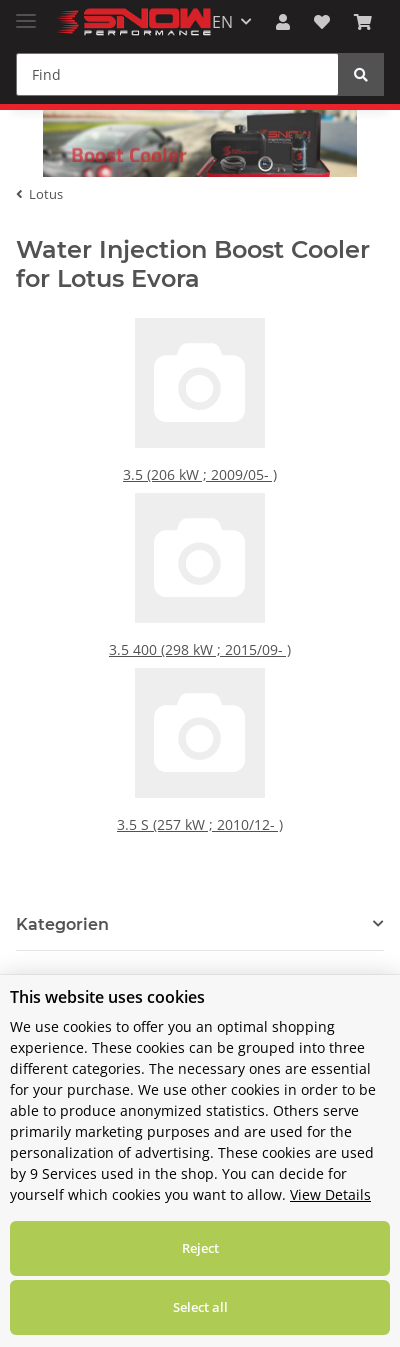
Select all (200, 1307)
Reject (200, 1248)
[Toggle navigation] (26, 12)
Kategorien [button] (62, 942)
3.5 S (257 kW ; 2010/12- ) (200, 839)
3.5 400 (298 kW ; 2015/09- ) (199, 664)
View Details (330, 1194)
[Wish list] (322, 22)
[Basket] (363, 22)
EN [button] (222, 22)
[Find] (177, 74)
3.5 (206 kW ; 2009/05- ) (200, 489)
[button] (283, 22)
